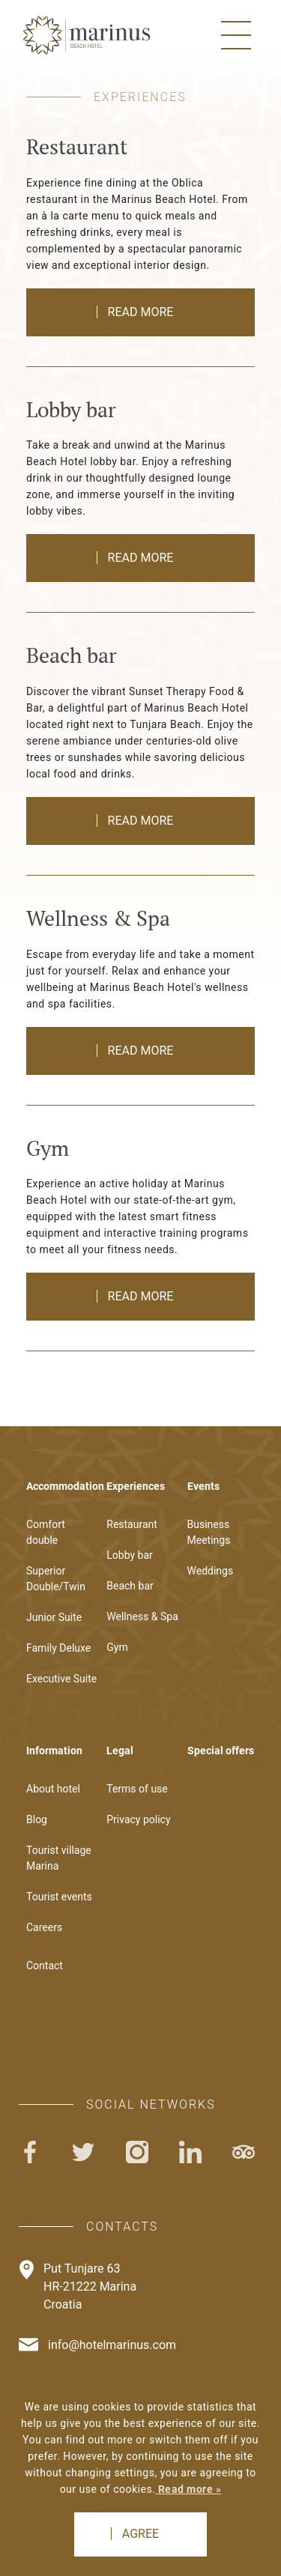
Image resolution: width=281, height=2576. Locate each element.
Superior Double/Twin (55, 1578)
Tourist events (59, 1897)
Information (54, 1751)
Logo (86, 35)
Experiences (135, 1486)
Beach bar (130, 1586)
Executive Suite (61, 1679)
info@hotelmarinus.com (112, 2345)
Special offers (220, 1751)
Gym (116, 1647)
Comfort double (45, 1532)
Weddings (210, 1571)
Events (203, 1486)
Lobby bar (129, 1555)
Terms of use (137, 1789)
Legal (119, 1751)
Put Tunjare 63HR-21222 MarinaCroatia (89, 2286)
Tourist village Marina (58, 1858)
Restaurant (131, 1524)
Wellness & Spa (142, 1616)
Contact (44, 1966)
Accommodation (62, 1486)
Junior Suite (54, 1617)
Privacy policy (138, 1819)
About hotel (53, 1789)
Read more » (188, 2489)
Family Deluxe (58, 1648)
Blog (36, 1819)
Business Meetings (209, 1532)
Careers (44, 1927)
